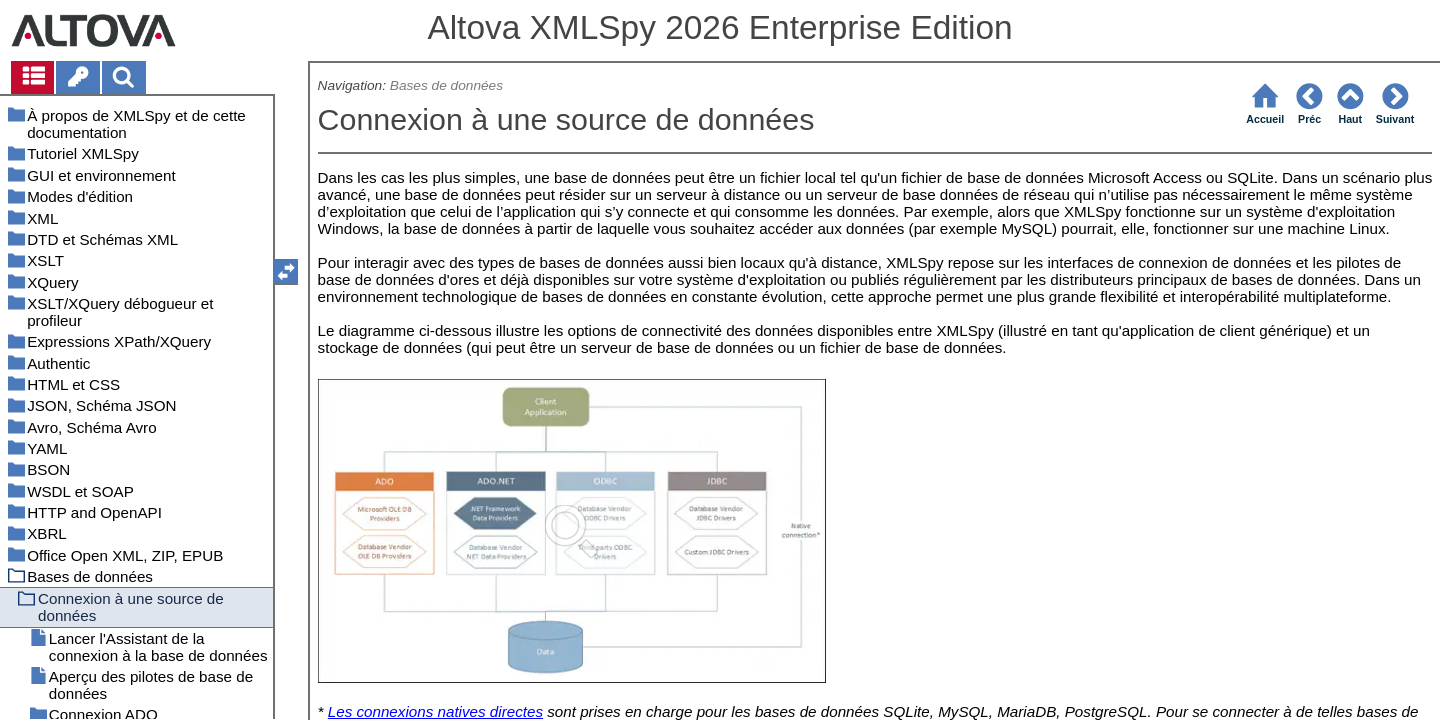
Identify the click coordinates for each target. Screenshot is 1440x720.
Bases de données (446, 85)
